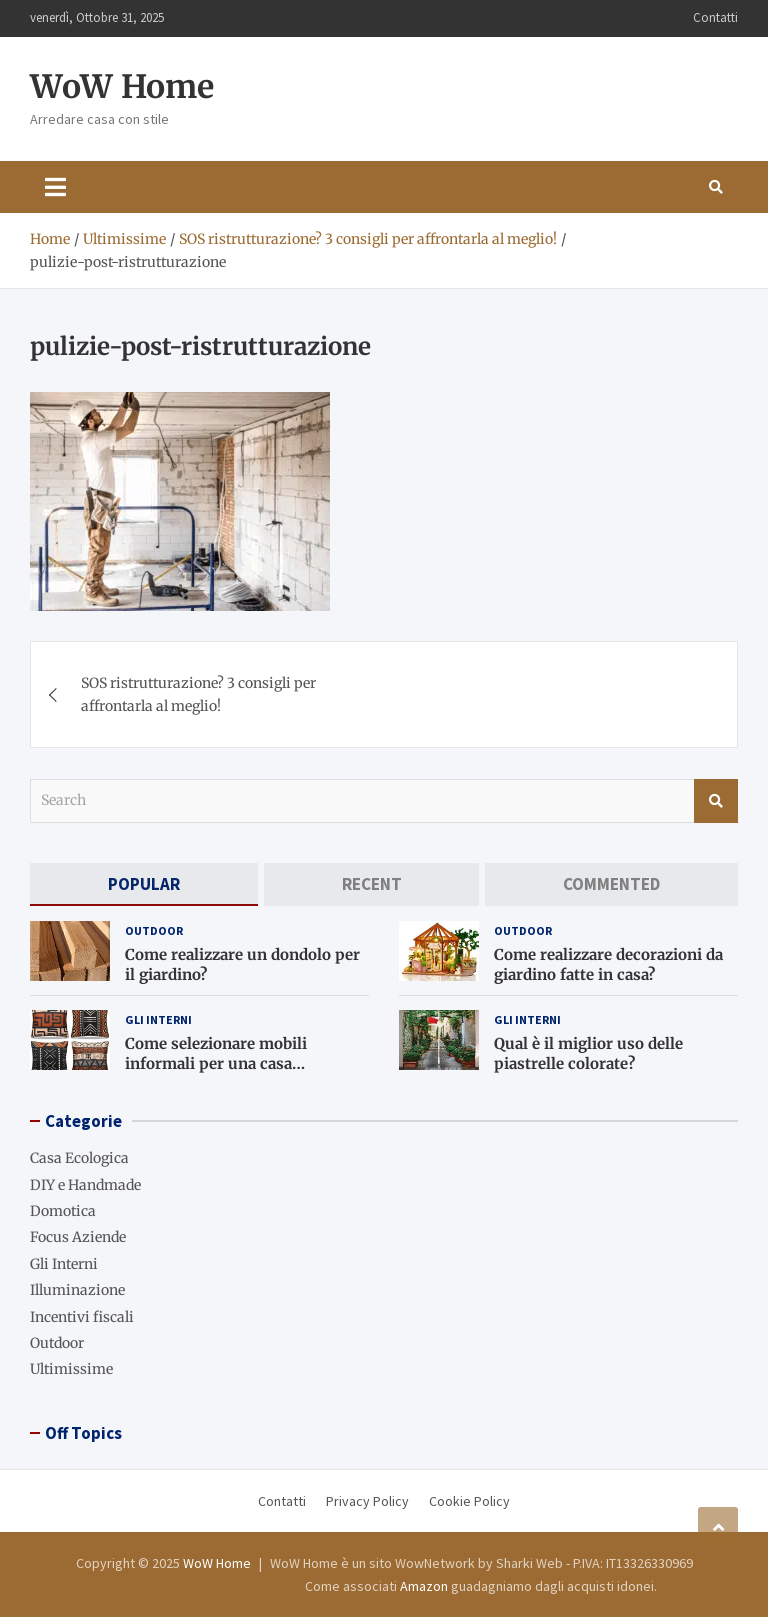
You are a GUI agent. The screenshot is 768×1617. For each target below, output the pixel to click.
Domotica (63, 1211)
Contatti (715, 17)
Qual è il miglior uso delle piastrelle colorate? (588, 1053)
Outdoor (154, 930)
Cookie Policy (469, 1501)
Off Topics (83, 1433)
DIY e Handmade (85, 1185)
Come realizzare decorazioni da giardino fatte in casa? (608, 964)
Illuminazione (77, 1290)
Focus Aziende (78, 1237)
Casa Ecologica (79, 1158)
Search (716, 801)
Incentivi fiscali (82, 1317)
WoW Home (122, 87)
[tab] (144, 884)
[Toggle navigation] (55, 187)
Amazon (424, 1586)
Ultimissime (71, 1369)
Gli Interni (158, 1019)
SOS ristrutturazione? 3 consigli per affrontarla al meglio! (198, 694)
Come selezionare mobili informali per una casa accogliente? (216, 1063)
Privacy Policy (367, 1501)
